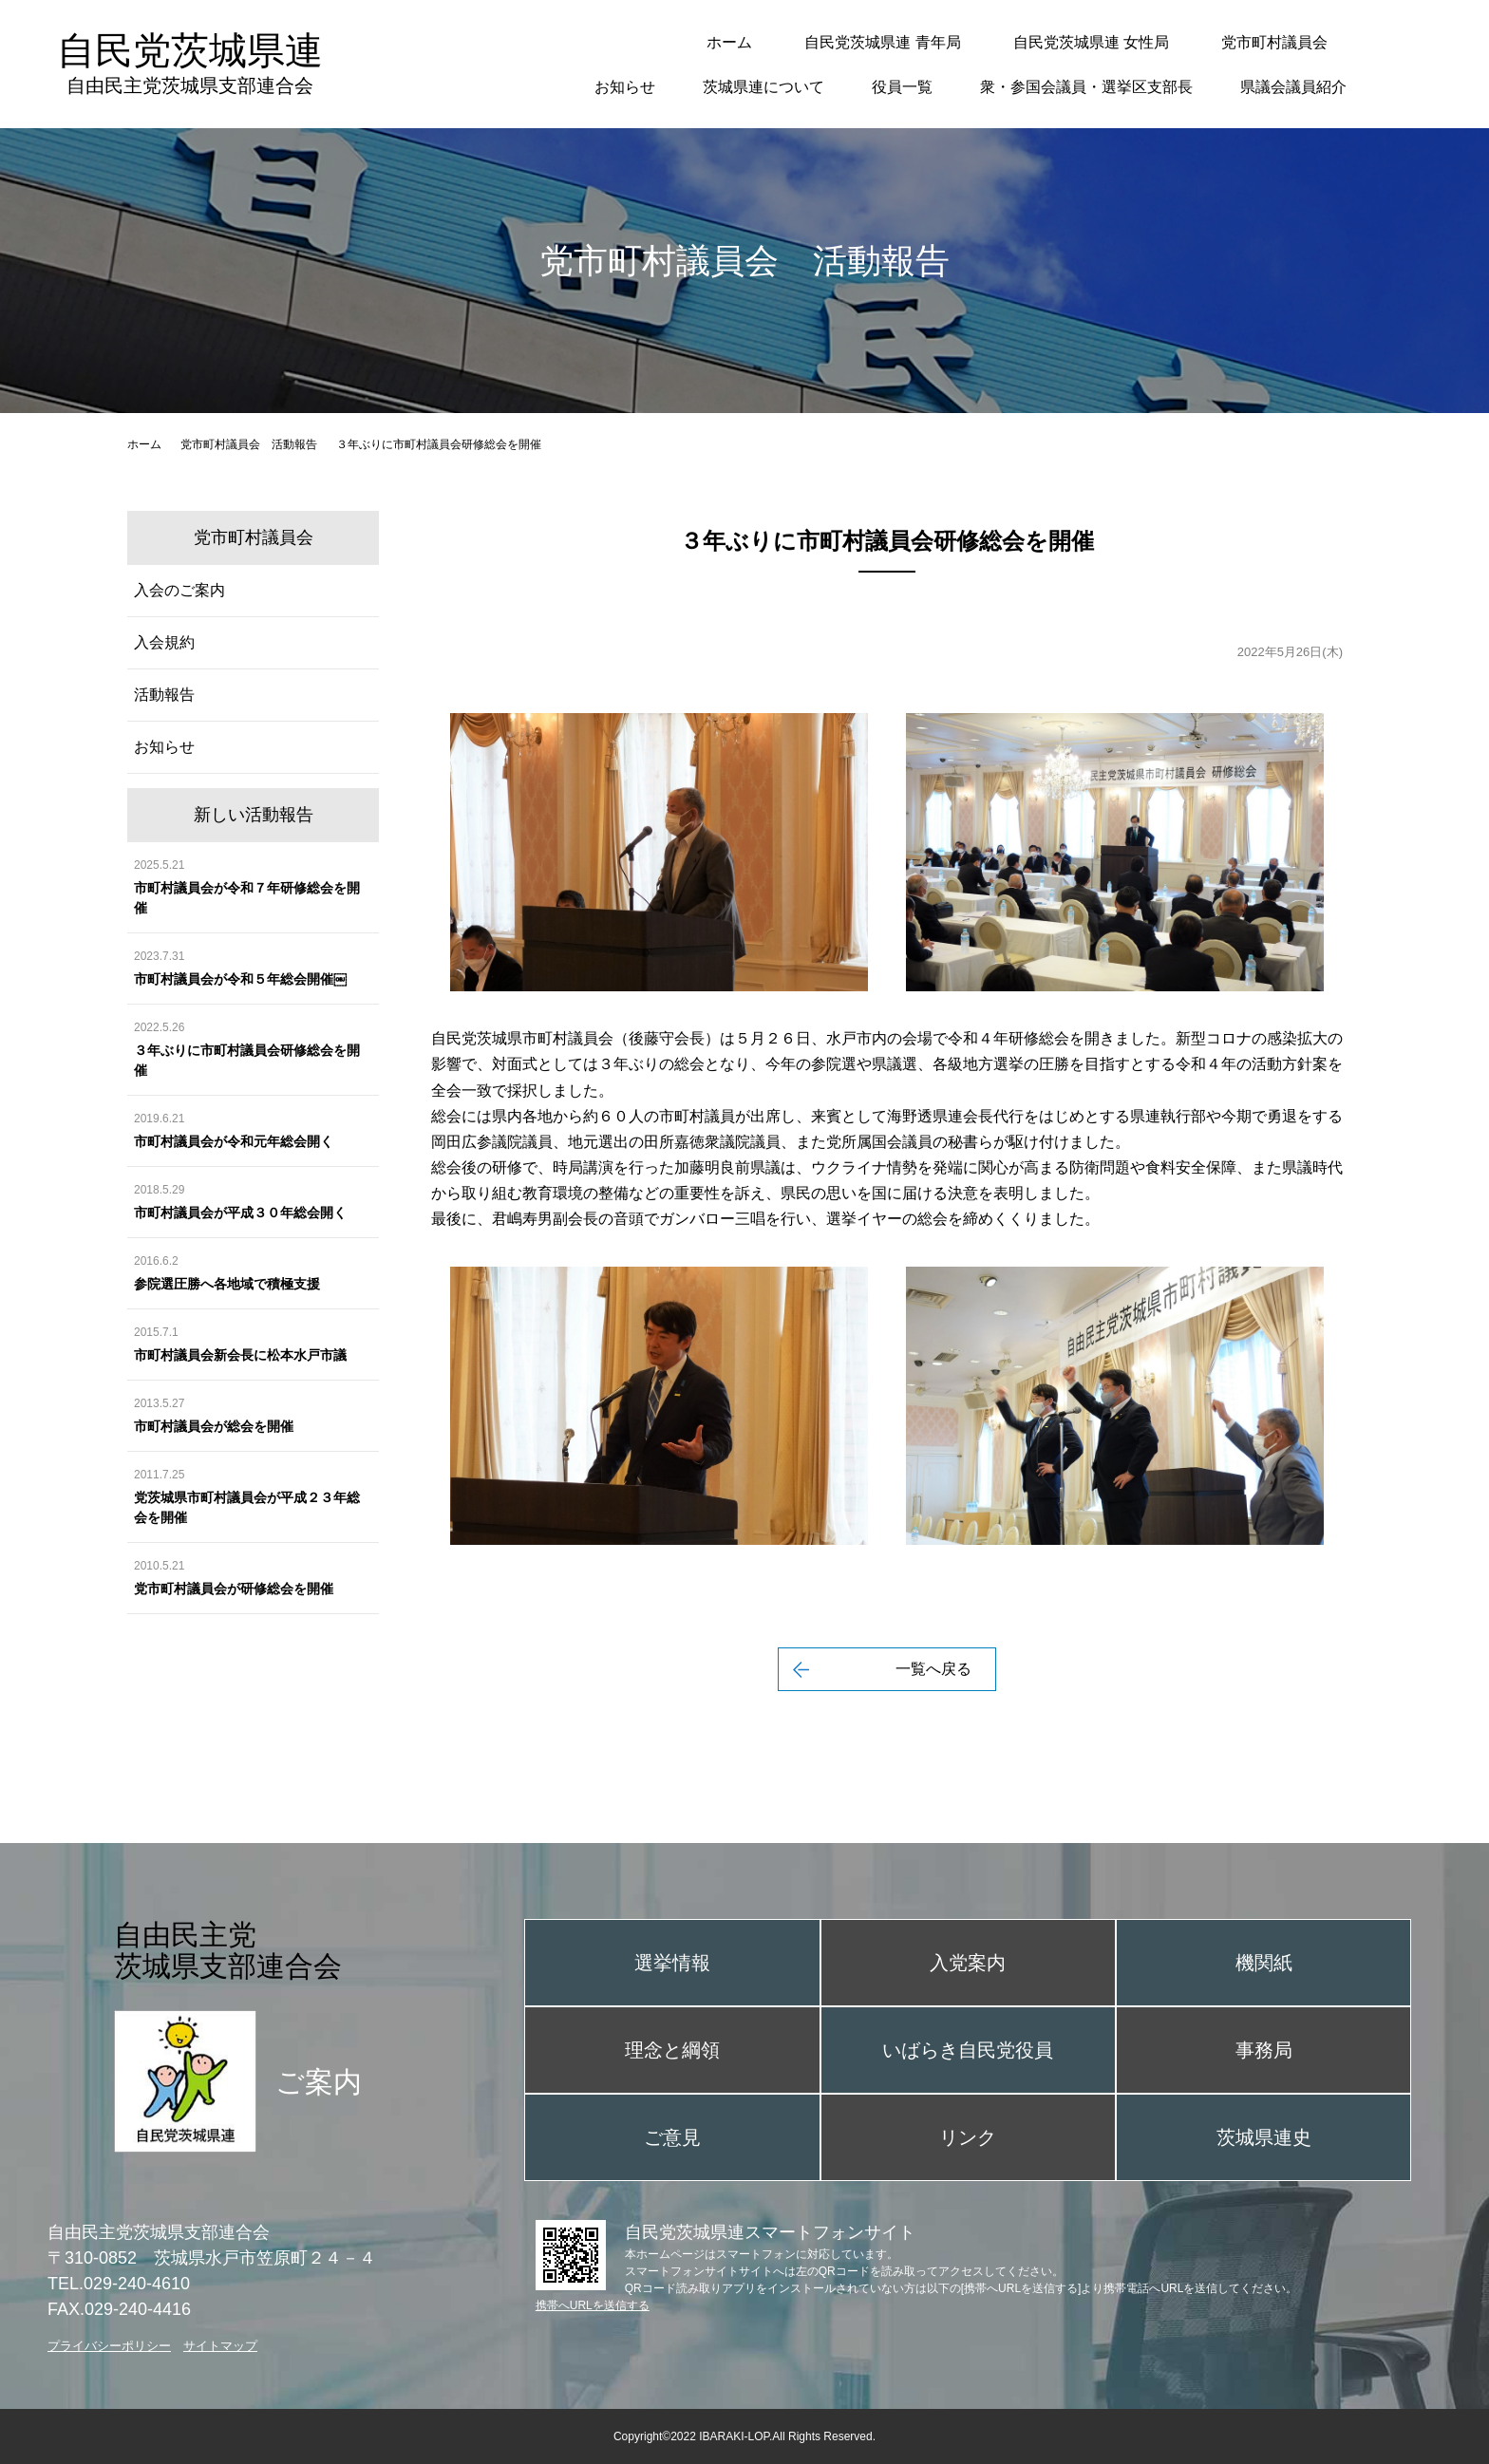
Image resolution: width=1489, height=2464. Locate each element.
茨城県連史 (1263, 2137)
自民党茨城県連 (190, 63)
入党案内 (968, 1962)
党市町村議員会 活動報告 (248, 444)
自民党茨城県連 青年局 (882, 42)
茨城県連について (763, 87)
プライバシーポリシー (109, 2346)
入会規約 (164, 642)
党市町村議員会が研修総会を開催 (233, 1588)
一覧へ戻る (933, 1669)
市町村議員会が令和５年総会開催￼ (240, 979)
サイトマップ (220, 2346)
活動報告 (164, 695)
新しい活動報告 (253, 814)
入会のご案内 (179, 590)
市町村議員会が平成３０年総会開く (240, 1212)
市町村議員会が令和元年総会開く (233, 1141)
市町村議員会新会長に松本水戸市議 (240, 1355)
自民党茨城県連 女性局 (1091, 42)
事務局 (1263, 2050)
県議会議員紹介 (1293, 87)
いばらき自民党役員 (967, 2050)
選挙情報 (672, 1962)
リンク (967, 2137)
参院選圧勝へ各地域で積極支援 (227, 1283)
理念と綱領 (672, 2050)
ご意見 (672, 2137)
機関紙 (1263, 1962)
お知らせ (624, 87)
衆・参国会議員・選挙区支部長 (1086, 87)
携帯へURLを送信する (593, 2305)
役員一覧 (902, 87)
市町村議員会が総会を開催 (213, 1426)
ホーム (729, 42)
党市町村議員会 (1274, 42)
